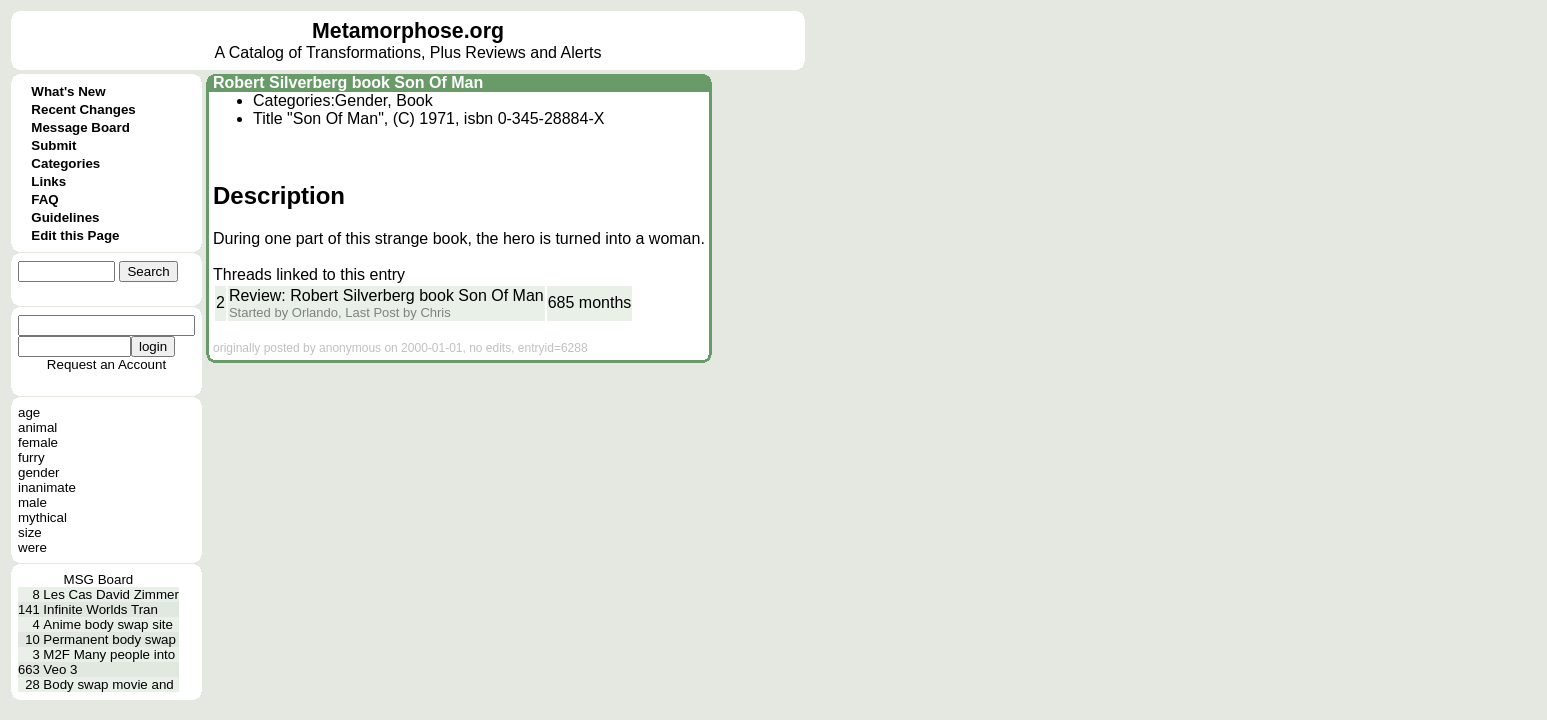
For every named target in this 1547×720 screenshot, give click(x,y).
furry (31, 457)
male (32, 502)
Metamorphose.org (408, 31)
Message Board (80, 127)
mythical (42, 517)
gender (39, 472)
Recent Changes (83, 109)
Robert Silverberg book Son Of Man (348, 82)
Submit (53, 145)
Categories (65, 163)
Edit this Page (75, 235)
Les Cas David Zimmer (111, 594)
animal (37, 427)
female (38, 442)
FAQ (44, 199)
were (32, 547)
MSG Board (99, 579)
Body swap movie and (108, 684)
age (29, 412)
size (30, 532)
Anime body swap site (108, 624)
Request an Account (106, 364)
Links (48, 181)
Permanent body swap (109, 639)
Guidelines (65, 217)
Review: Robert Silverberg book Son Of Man (386, 295)
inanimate (47, 487)
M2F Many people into (109, 654)
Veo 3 (60, 669)
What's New (68, 91)
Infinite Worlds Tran (100, 609)
